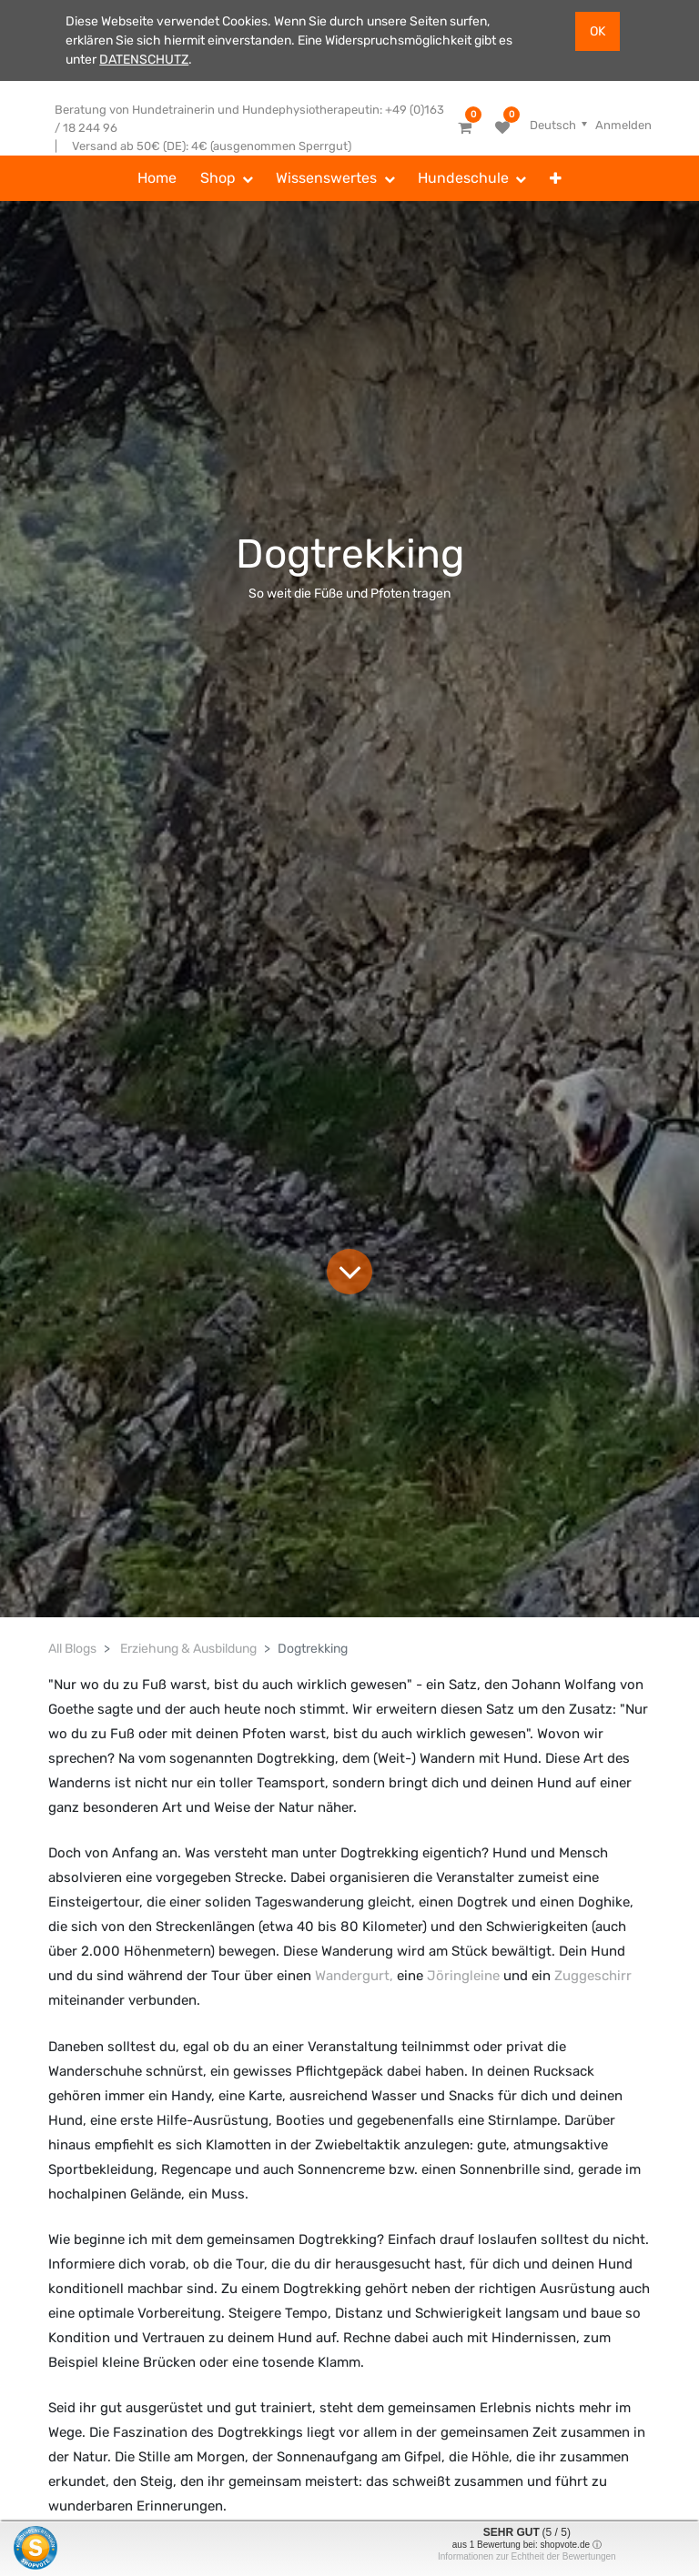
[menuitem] (157, 178)
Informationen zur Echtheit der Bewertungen (527, 2556)
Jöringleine (463, 1975)
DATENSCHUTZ (143, 59)
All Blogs (72, 1648)
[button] (555, 178)
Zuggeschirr (593, 1975)
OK (597, 31)
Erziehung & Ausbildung (188, 1648)
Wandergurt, (354, 1975)
